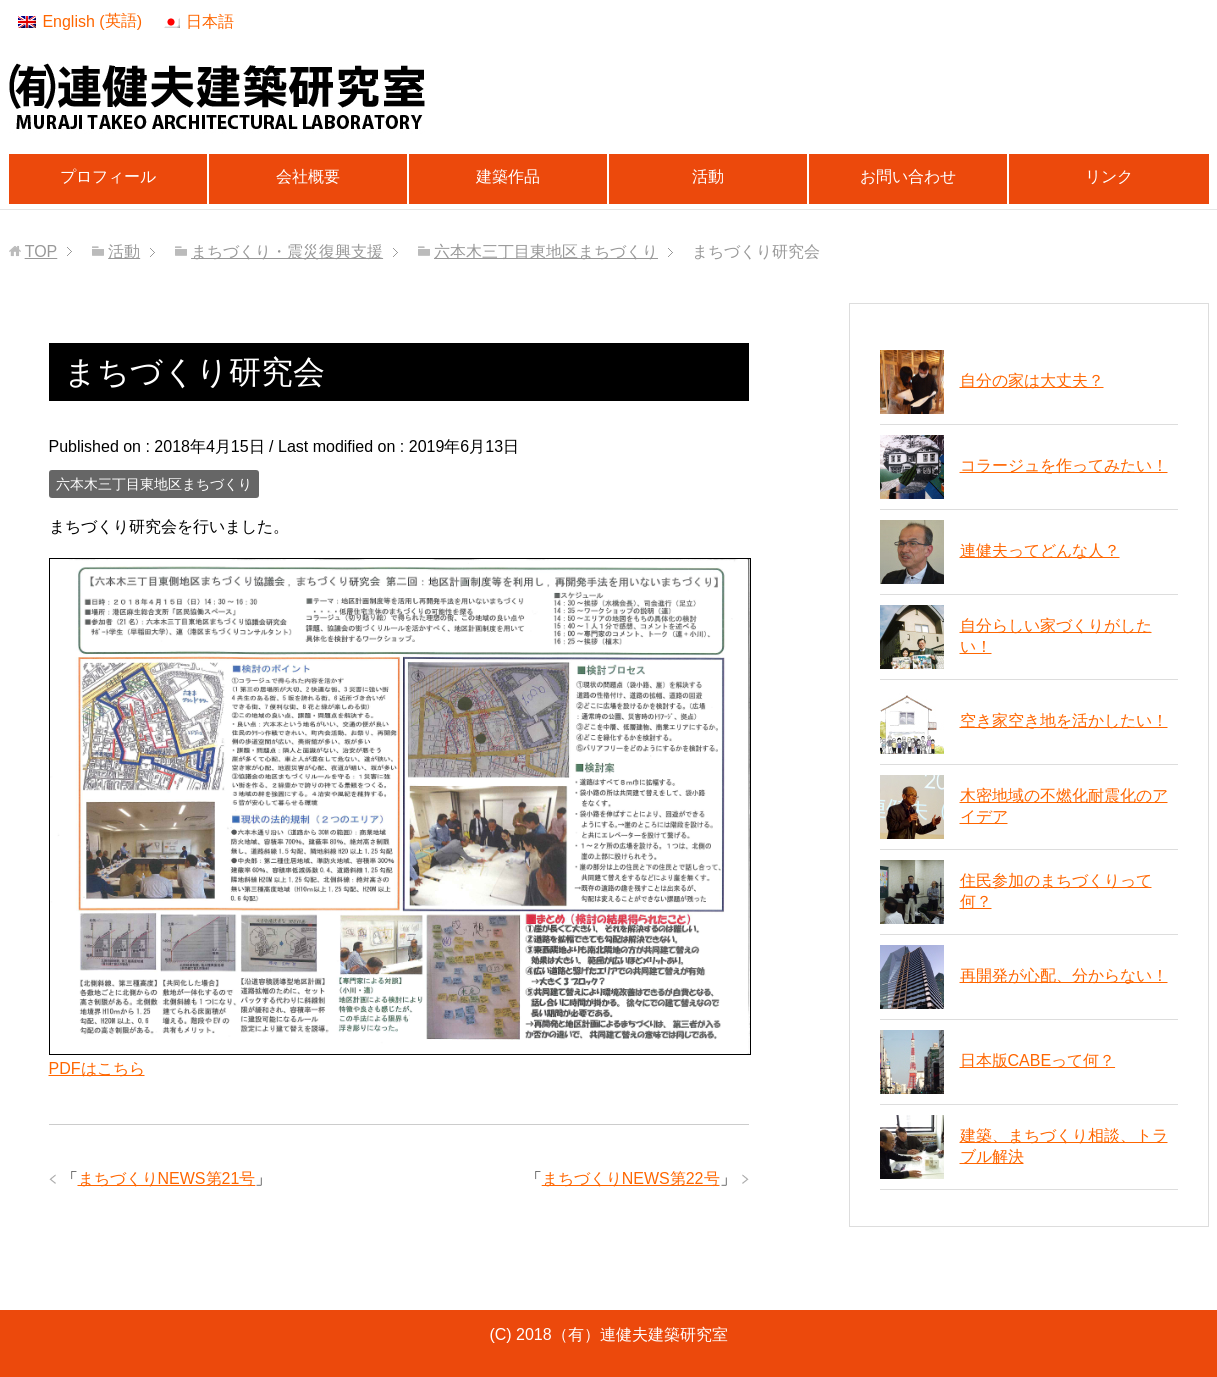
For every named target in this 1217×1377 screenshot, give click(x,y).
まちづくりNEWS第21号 (167, 1178)
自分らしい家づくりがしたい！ (1056, 636)
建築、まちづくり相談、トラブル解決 (1064, 1146)
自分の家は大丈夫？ (1032, 380)
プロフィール (108, 176)
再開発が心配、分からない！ (1064, 975)
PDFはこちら (97, 1068)
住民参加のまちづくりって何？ (1056, 891)
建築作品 (508, 176)
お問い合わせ (908, 176)
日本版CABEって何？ (1038, 1060)
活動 (708, 176)
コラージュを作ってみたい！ (1064, 465)
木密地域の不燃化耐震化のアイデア (1064, 806)
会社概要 (308, 176)
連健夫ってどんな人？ (1040, 550)
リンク (1109, 176)
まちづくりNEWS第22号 (631, 1178)
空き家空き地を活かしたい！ (1064, 720)
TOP (41, 251)
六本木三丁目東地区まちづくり (154, 484)
